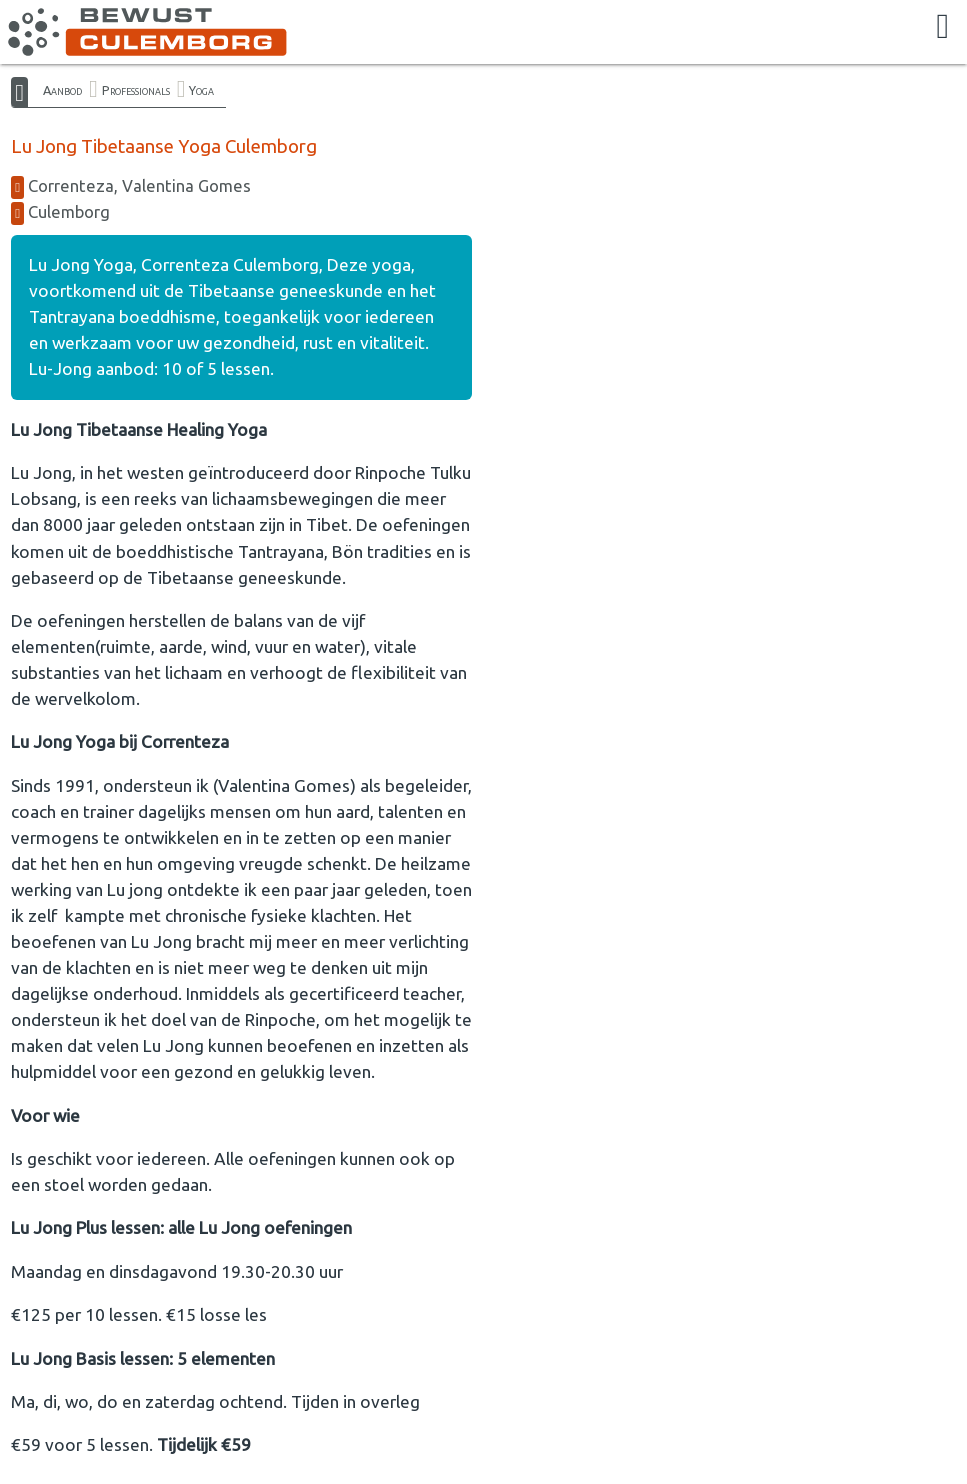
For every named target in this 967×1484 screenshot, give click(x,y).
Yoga (201, 90)
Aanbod (62, 90)
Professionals (136, 90)
